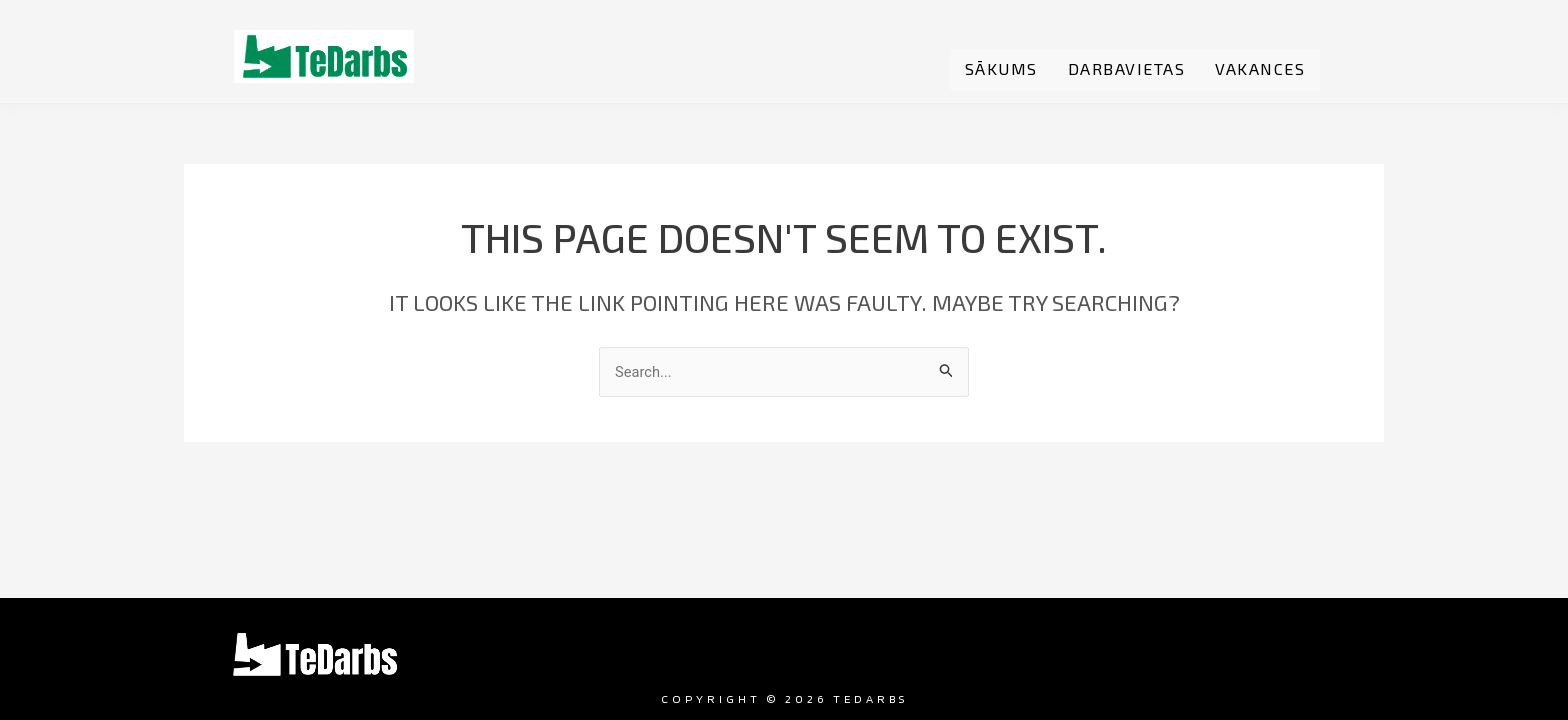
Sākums (1001, 69)
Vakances (1260, 69)
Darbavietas (1127, 69)
